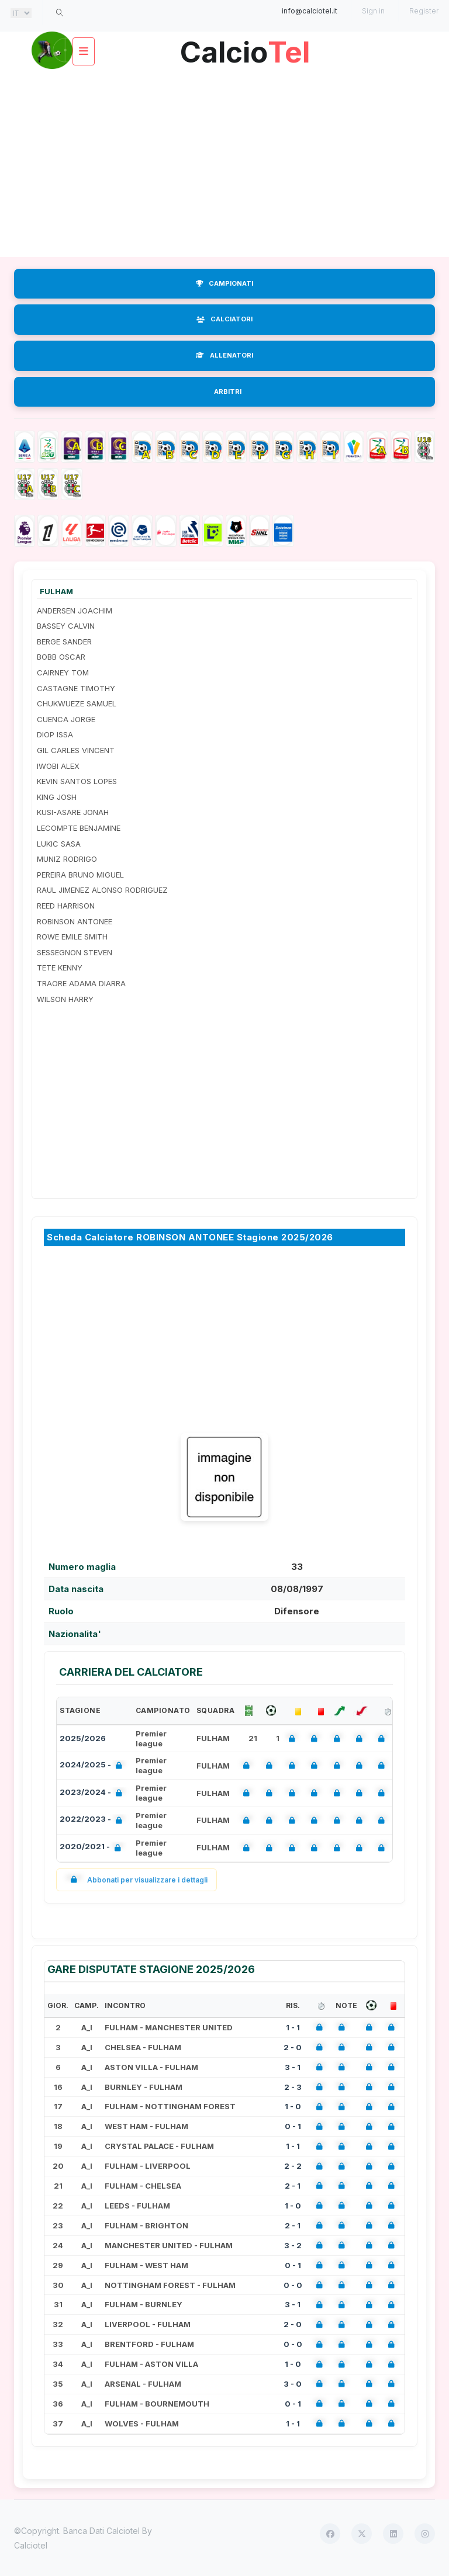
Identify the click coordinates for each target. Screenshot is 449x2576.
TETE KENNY (59, 967)
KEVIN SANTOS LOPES (77, 781)
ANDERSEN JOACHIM (74, 610)
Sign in (373, 10)
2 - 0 (293, 2047)
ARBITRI (227, 391)
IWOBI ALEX (58, 766)
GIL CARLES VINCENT (76, 750)
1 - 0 (293, 2106)
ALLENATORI (224, 355)
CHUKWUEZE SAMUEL (76, 703)
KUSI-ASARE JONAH (73, 812)
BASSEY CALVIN (66, 625)
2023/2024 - (93, 1793)
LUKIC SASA (59, 843)
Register (423, 10)
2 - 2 (293, 2166)
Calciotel (30, 2545)
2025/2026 (83, 1738)
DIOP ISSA (55, 734)
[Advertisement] (224, 163)
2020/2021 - (93, 1848)
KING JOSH (57, 797)
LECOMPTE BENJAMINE (78, 828)
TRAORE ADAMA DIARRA (81, 983)
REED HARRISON (66, 905)
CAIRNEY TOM (63, 672)
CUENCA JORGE (66, 719)
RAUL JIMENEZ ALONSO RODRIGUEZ (102, 890)
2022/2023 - (93, 1820)
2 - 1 (293, 2185)
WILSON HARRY (65, 999)
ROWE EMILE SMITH (72, 936)
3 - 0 (293, 2383)
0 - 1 (293, 2126)
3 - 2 (293, 2245)
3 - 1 (293, 2067)
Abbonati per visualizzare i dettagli (136, 1880)
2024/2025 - (93, 1766)
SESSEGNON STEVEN (74, 952)
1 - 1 (293, 2027)
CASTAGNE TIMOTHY (76, 688)
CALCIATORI (224, 319)
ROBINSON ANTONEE (74, 921)
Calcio (245, 47)
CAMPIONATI (224, 283)
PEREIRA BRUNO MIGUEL (80, 874)
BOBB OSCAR (61, 656)
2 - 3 (293, 2087)
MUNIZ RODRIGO (67, 859)
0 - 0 (293, 2285)
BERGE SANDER (64, 641)
